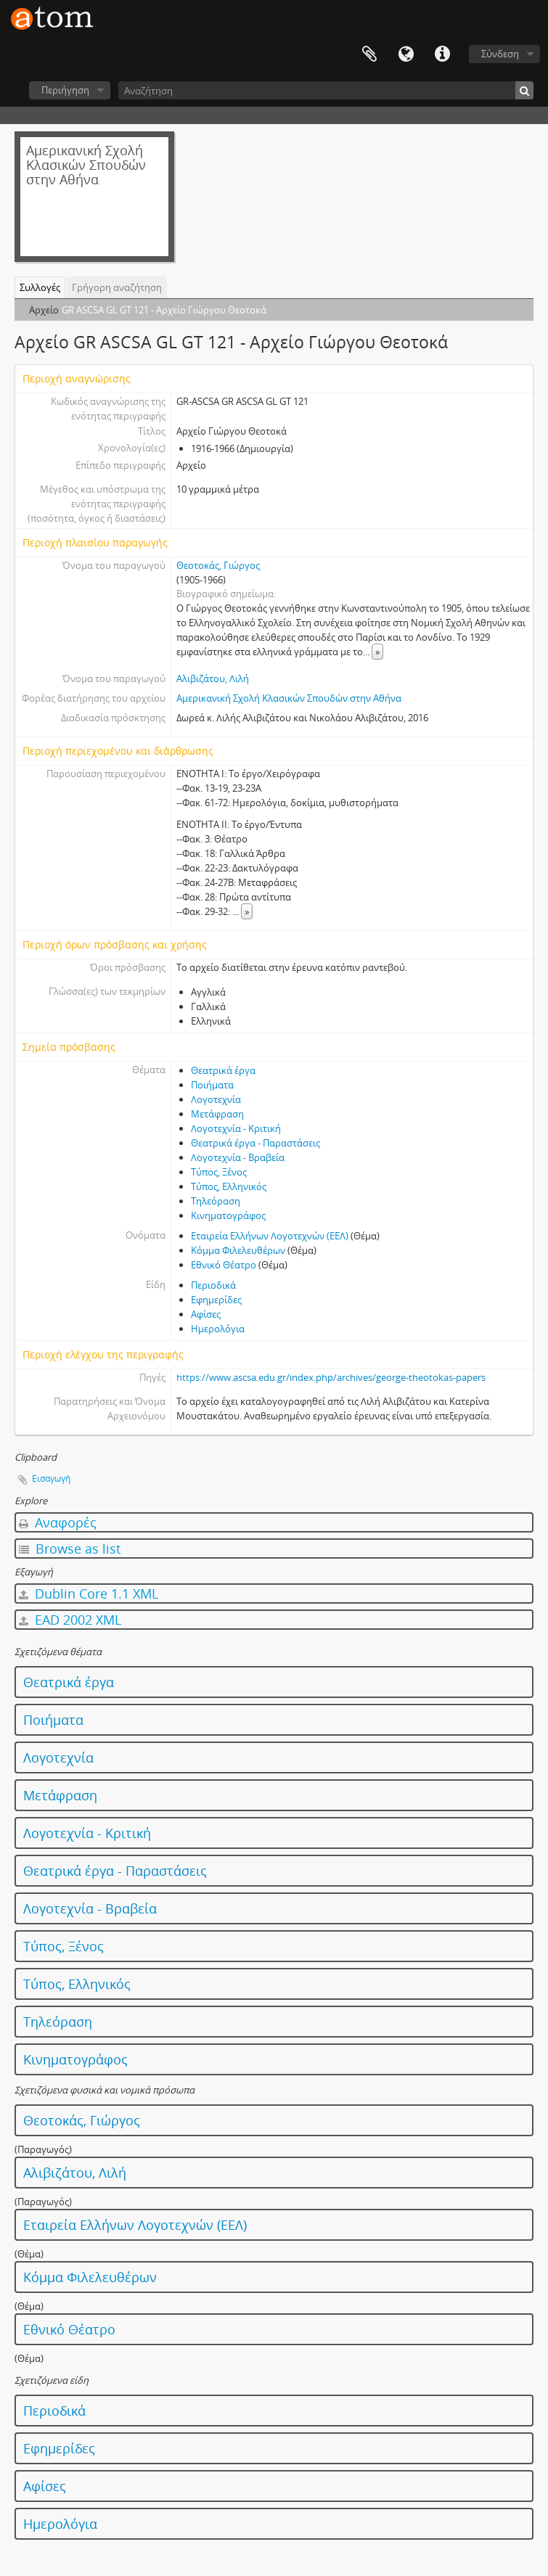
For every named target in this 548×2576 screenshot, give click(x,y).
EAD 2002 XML (70, 1619)
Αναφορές (58, 1522)
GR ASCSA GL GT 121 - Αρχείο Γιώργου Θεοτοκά (164, 309)
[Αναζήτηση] (325, 90)
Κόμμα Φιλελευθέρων (238, 1250)
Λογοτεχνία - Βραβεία (238, 1157)
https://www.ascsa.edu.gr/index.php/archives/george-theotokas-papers (331, 1377)
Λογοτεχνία (216, 1099)
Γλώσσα (406, 54)
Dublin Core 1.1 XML (88, 1593)
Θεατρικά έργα (223, 1070)
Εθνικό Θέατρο (223, 1264)
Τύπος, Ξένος (219, 1171)
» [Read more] (377, 651)
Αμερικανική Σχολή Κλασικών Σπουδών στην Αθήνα (288, 698)
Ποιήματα (212, 1084)
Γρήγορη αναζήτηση (117, 287)
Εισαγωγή (51, 1478)
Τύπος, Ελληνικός (228, 1186)
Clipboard (369, 54)
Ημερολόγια (218, 1328)
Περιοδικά (213, 1285)
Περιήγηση (65, 90)
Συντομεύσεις (442, 54)
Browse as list (69, 1548)
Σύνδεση (500, 53)
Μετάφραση (217, 1113)
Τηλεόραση (215, 1200)
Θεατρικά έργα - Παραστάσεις (255, 1142)
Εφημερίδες (216, 1299)
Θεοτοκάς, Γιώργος (218, 565)
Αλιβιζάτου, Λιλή (212, 678)
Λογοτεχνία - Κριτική (236, 1128)
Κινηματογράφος (228, 1215)
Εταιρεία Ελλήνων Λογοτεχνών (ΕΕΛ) (269, 1235)
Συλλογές (40, 287)
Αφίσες (206, 1314)
